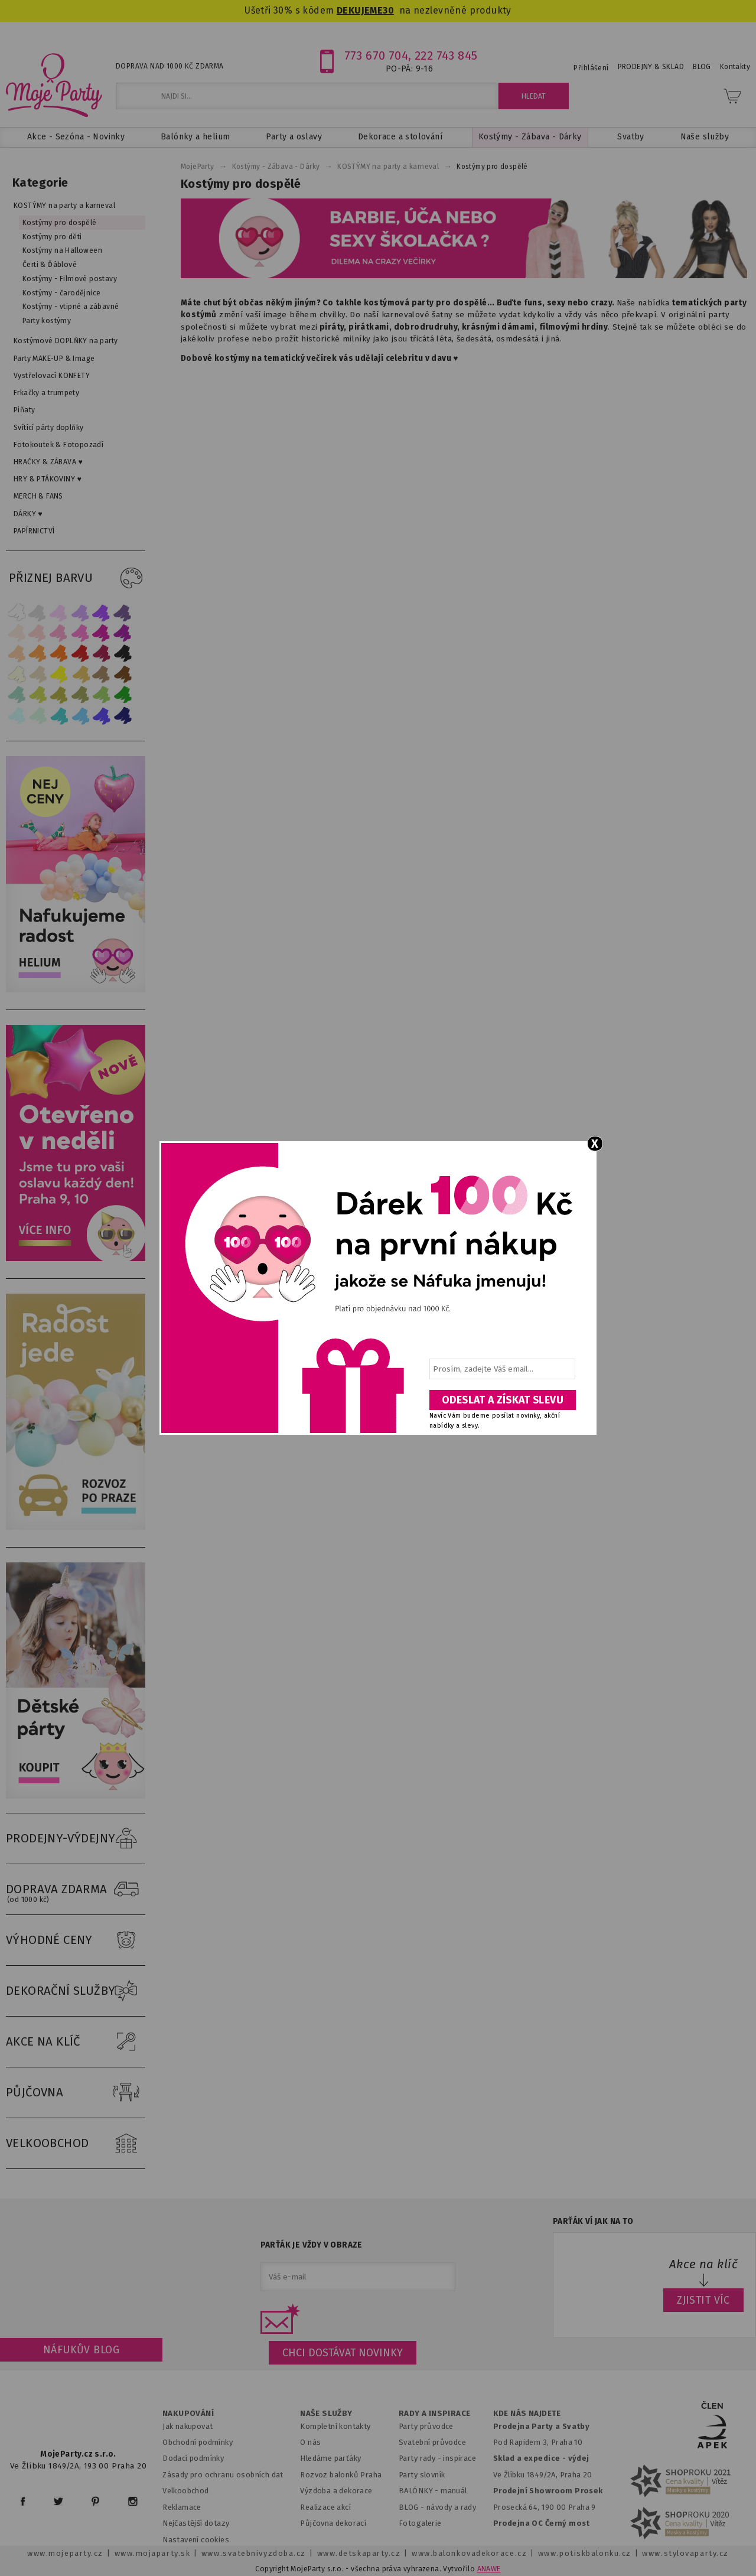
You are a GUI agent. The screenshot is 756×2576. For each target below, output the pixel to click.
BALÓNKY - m (423, 2490)
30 (388, 10)
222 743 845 (446, 55)
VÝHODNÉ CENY (75, 1940)
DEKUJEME (360, 10)
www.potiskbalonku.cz (584, 2553)
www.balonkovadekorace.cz (469, 2553)
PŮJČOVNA (75, 2092)
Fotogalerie (420, 2523)
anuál (457, 2490)
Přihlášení (590, 68)
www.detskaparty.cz (359, 2553)
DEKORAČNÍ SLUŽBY (75, 1991)
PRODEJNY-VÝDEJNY (75, 1838)
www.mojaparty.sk (153, 2553)
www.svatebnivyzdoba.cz (253, 2553)
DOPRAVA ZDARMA (75, 1889)
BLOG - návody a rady (437, 2507)
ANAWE (489, 2569)
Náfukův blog (81, 2349)
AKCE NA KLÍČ (75, 2042)
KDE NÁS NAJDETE (527, 2413)
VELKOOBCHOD (75, 2143)
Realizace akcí (325, 2507)
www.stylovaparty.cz (685, 2553)
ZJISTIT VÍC (703, 2300)
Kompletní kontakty (335, 2426)
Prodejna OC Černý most (541, 2523)
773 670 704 (376, 55)
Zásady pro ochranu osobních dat (223, 2474)
